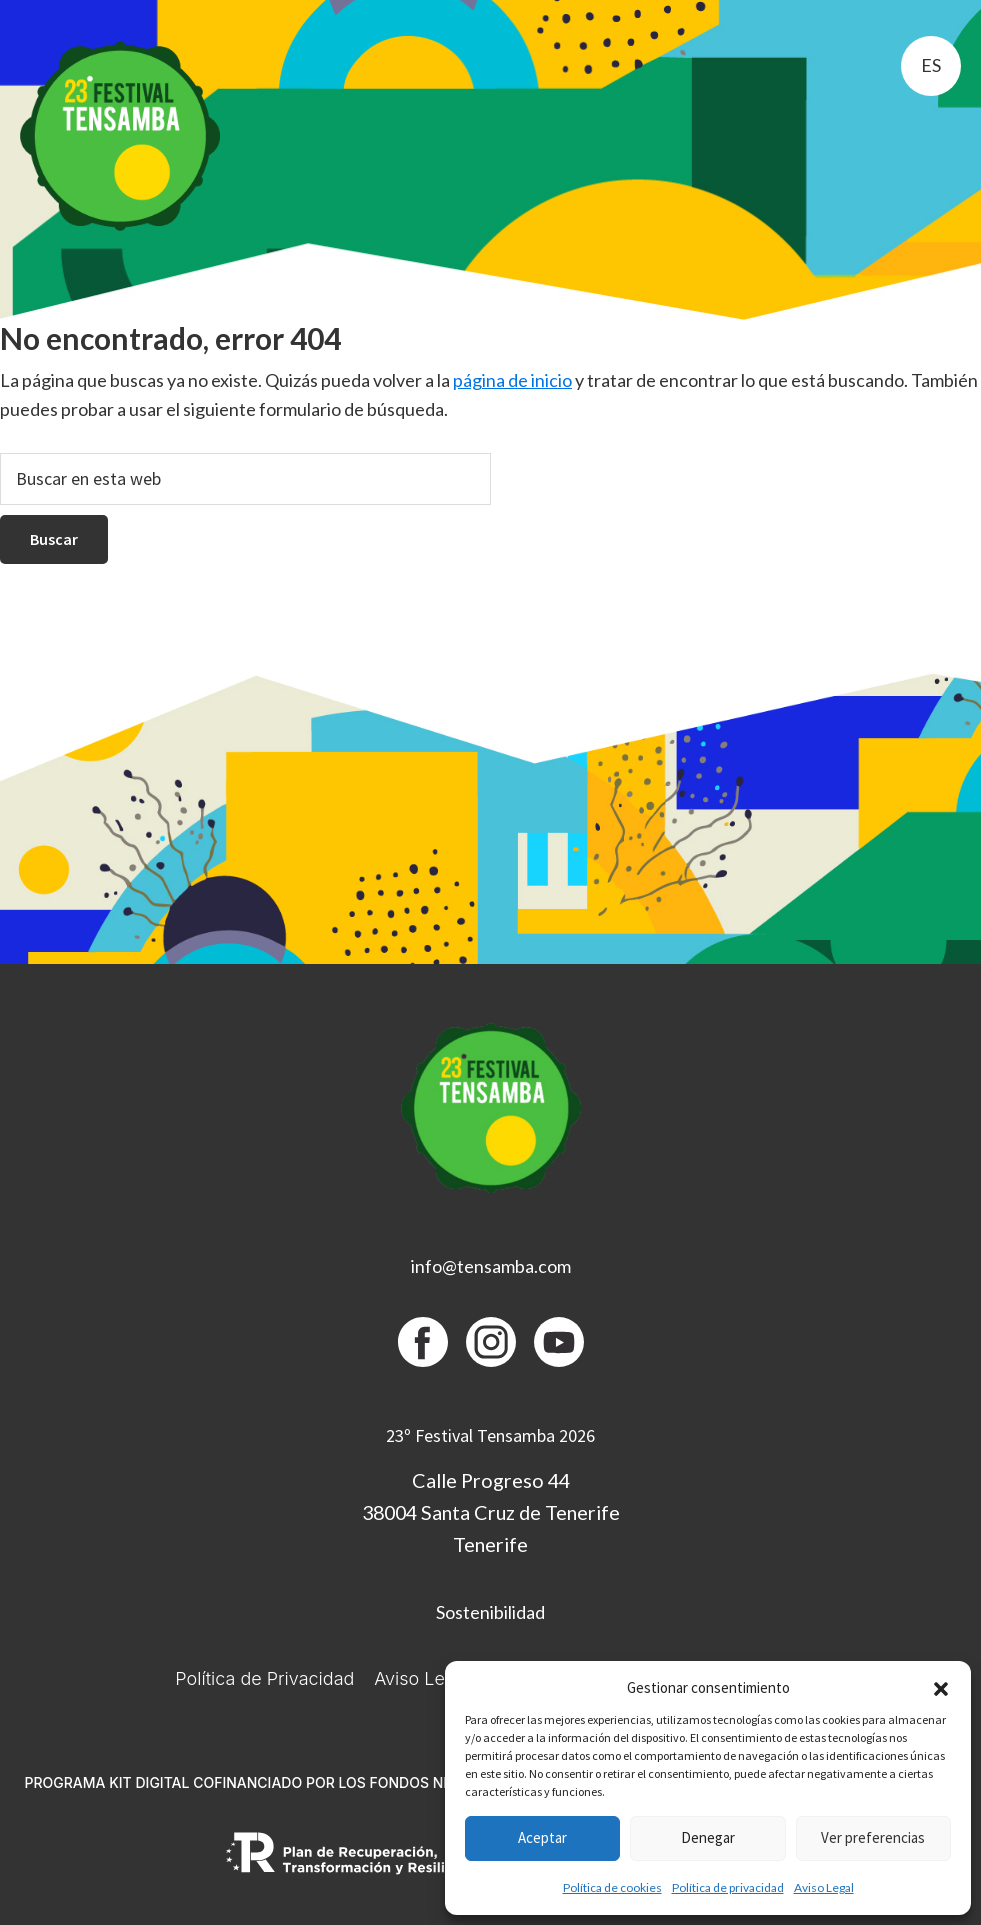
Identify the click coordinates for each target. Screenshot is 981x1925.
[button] (941, 1689)
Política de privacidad (728, 1887)
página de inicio (512, 380)
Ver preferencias (873, 1837)
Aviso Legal (824, 1887)
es (931, 65)
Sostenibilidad (490, 1612)
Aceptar (542, 1837)
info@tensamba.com (491, 1266)
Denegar (708, 1837)
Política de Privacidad (264, 1678)
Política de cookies (612, 1887)
